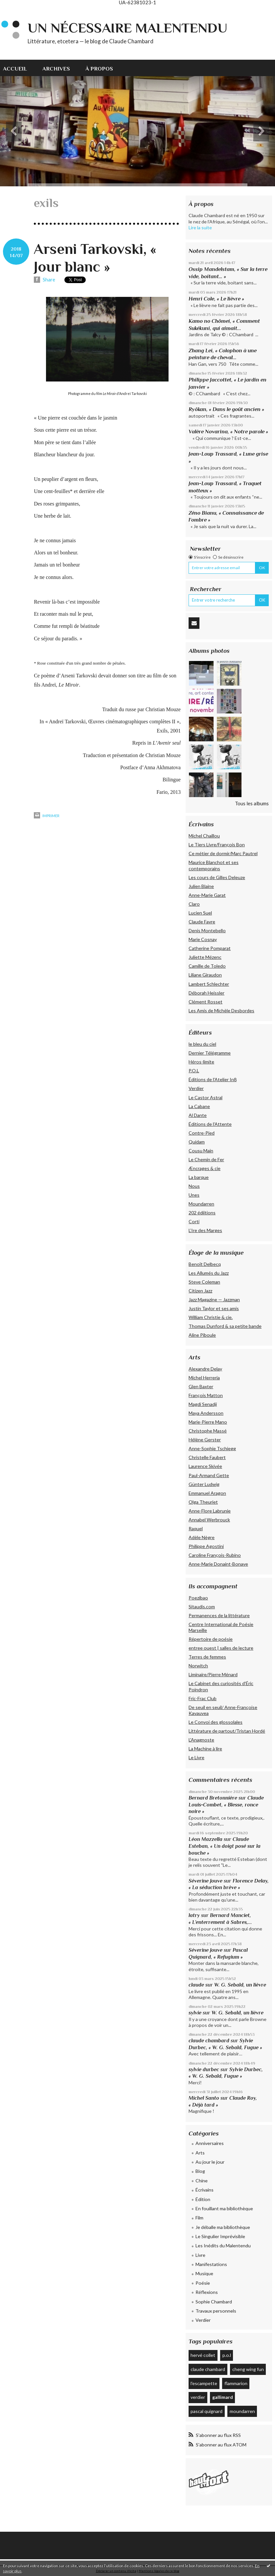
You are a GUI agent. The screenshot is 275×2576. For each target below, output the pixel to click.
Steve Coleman (204, 1282)
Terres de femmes (207, 1656)
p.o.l (226, 2355)
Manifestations (211, 2264)
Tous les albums (252, 803)
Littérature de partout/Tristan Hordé (227, 1731)
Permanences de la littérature (219, 1615)
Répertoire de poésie (211, 1639)
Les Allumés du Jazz (209, 1273)
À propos (99, 69)
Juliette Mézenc (205, 957)
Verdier (196, 1088)
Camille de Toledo (207, 966)
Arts (200, 2152)
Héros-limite (201, 1061)
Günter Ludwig (204, 1484)
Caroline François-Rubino (215, 1555)
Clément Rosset (205, 1001)
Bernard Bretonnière (213, 1798)
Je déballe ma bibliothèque (222, 2227)
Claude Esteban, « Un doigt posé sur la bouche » (225, 1845)
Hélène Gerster (205, 1439)
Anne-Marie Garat (207, 895)
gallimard (222, 2397)
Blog (200, 2171)
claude (196, 1985)
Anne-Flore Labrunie (210, 1511)
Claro (194, 904)
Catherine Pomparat (210, 948)
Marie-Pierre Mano (208, 1422)
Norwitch (198, 1665)
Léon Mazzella (205, 1839)
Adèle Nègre (202, 1537)
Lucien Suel (200, 913)
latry (194, 1915)
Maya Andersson (206, 1413)
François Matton (206, 1395)
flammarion (235, 2383)
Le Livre (196, 1757)
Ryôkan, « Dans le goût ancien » (226, 409)
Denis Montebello (207, 930)
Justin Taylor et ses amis (214, 1308)
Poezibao (198, 1597)
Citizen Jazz (200, 1290)
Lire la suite (200, 227)
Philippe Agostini (206, 1546)
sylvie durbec (204, 2069)
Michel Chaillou (204, 835)
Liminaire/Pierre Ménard (213, 1674)
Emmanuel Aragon (207, 1493)
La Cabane (199, 1106)
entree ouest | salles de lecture (221, 1648)
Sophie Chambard (213, 2301)
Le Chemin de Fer (206, 1159)
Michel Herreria (204, 1377)
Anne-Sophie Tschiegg (212, 1448)
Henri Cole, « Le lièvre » (216, 299)
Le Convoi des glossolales (215, 1722)
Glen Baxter (201, 1386)
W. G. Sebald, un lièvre (240, 1985)
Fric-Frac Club (203, 1698)
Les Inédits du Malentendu (223, 2245)
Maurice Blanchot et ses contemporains (214, 865)
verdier (198, 2397)
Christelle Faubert (207, 1457)
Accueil (15, 69)
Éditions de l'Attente (210, 1124)
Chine (201, 2180)
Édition (202, 2199)
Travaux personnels (215, 2311)
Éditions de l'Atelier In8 (213, 1079)
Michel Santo (204, 2098)
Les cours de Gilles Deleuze (217, 877)
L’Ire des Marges (205, 1230)
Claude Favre (202, 921)
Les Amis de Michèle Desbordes (221, 1010)
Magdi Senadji (203, 1404)
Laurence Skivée (205, 1466)
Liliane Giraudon (205, 975)
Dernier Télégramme (210, 1053)
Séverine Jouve (205, 1881)
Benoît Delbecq (205, 1264)
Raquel (196, 1528)
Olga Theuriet (203, 1502)
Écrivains (204, 2190)
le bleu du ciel (202, 1044)
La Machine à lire (205, 1748)
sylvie (195, 2012)
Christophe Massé (208, 1430)
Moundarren (201, 1203)
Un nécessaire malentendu (127, 27)
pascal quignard (206, 2411)
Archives (56, 69)
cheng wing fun (248, 2369)
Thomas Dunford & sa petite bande (225, 1326)
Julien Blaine (201, 886)
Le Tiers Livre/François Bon (217, 844)
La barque (199, 1177)
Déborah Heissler (206, 993)
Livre (200, 2255)
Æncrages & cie (204, 1168)
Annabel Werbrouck (209, 1519)
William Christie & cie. (211, 1317)
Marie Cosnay (203, 939)
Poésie (202, 2283)
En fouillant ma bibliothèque (224, 2208)
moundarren (242, 2411)
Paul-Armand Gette (209, 1475)
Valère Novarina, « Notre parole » (228, 431)
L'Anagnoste (201, 1739)
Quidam (197, 1141)
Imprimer (46, 816)
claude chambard (209, 2040)
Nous (194, 1186)
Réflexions (206, 2292)
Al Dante (198, 1115)
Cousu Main (201, 1150)
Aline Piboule (202, 1335)
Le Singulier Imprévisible (220, 2236)
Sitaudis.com (202, 1606)
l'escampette (204, 2383)
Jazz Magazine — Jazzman (214, 1299)
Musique (204, 2273)
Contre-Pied (202, 1133)
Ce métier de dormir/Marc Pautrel (223, 853)
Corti (194, 1221)
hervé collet (203, 2355)
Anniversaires (209, 2143)
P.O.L (194, 1070)
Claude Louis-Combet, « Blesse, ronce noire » (226, 1804)
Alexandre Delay (205, 1368)
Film (199, 2217)
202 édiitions (202, 1212)
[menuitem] (18, 68)
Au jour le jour (209, 2162)
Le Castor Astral (205, 1097)
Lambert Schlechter (209, 984)
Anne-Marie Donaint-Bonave (218, 1564)
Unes (194, 1195)
